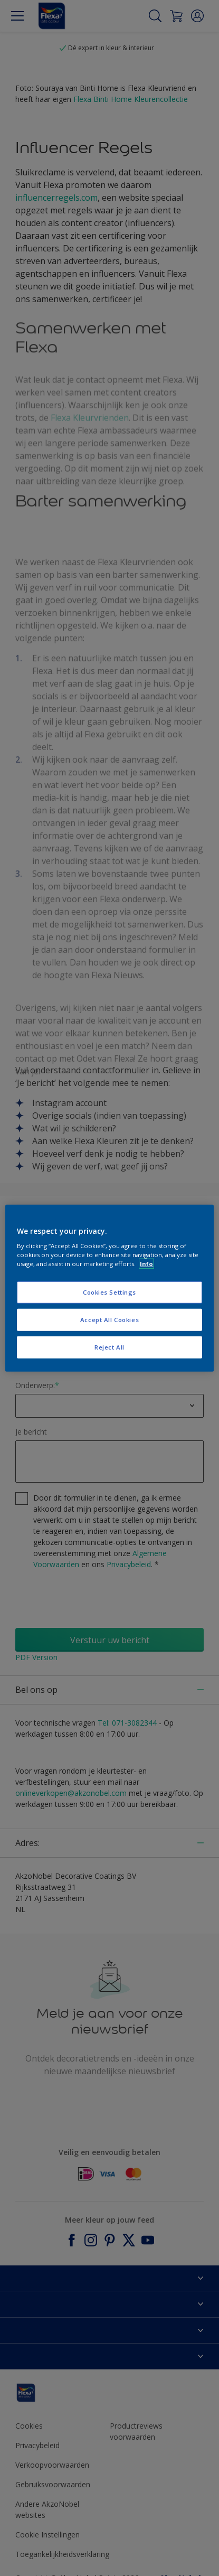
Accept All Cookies (109, 1320)
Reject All (109, 1347)
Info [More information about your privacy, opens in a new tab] (146, 1264)
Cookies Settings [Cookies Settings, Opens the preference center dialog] (109, 1292)
